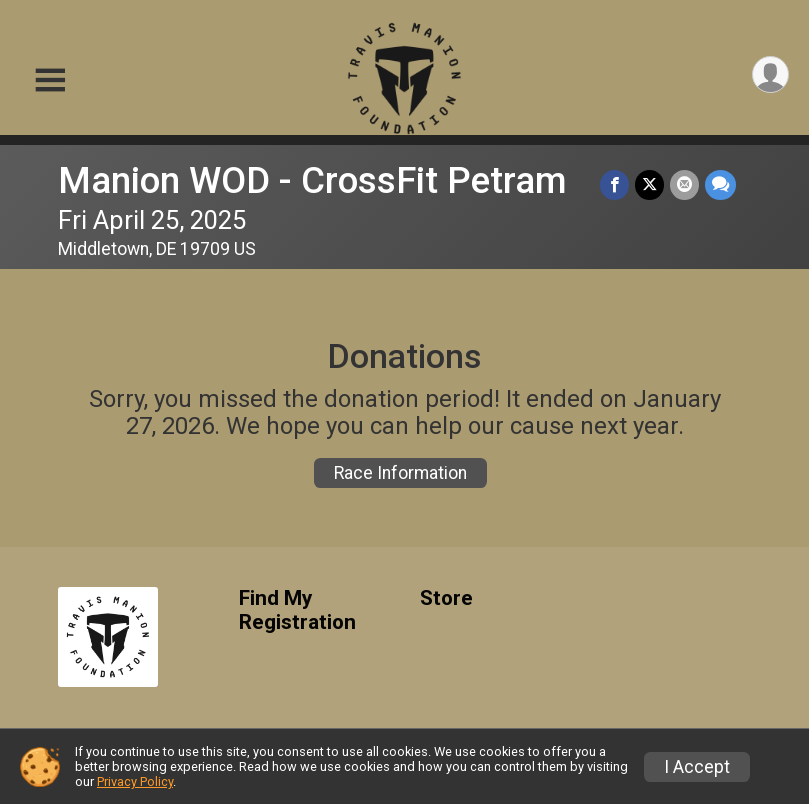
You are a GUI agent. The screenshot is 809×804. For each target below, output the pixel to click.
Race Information (400, 473)
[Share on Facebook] (614, 184)
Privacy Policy (135, 781)
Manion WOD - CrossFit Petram (312, 180)
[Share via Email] (684, 184)
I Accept (697, 767)
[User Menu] (770, 74)
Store (446, 598)
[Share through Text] (720, 184)
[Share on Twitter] (649, 184)
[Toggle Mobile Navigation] (50, 80)
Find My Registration (297, 610)
